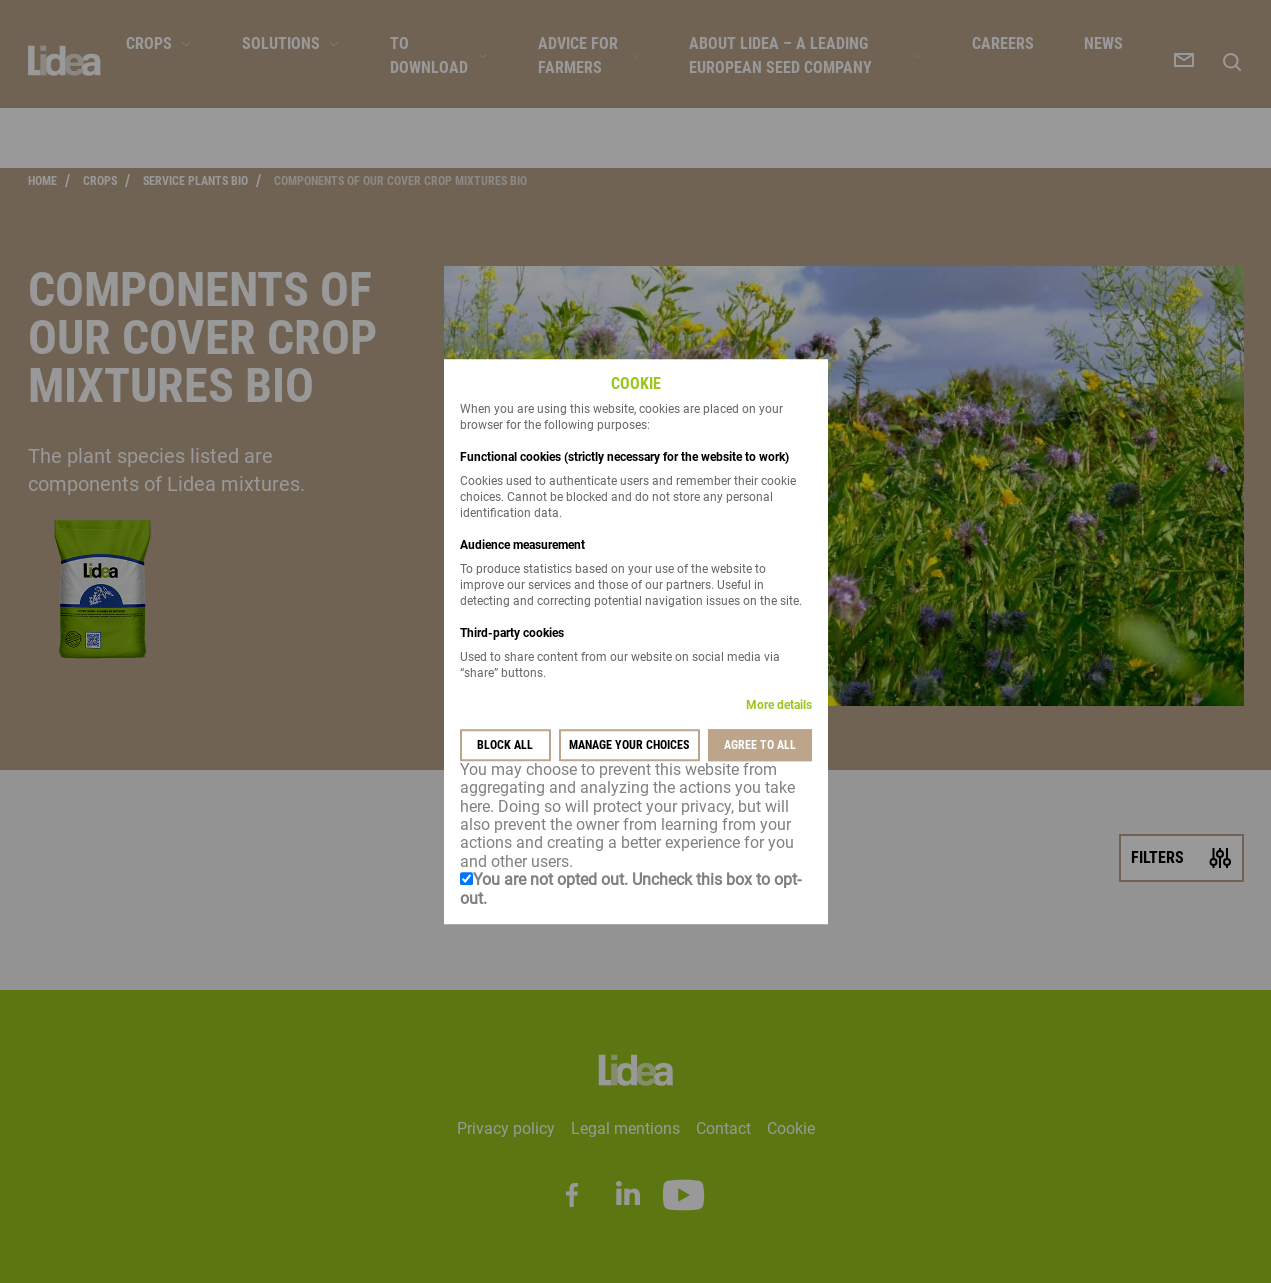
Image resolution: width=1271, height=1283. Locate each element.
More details (779, 705)
